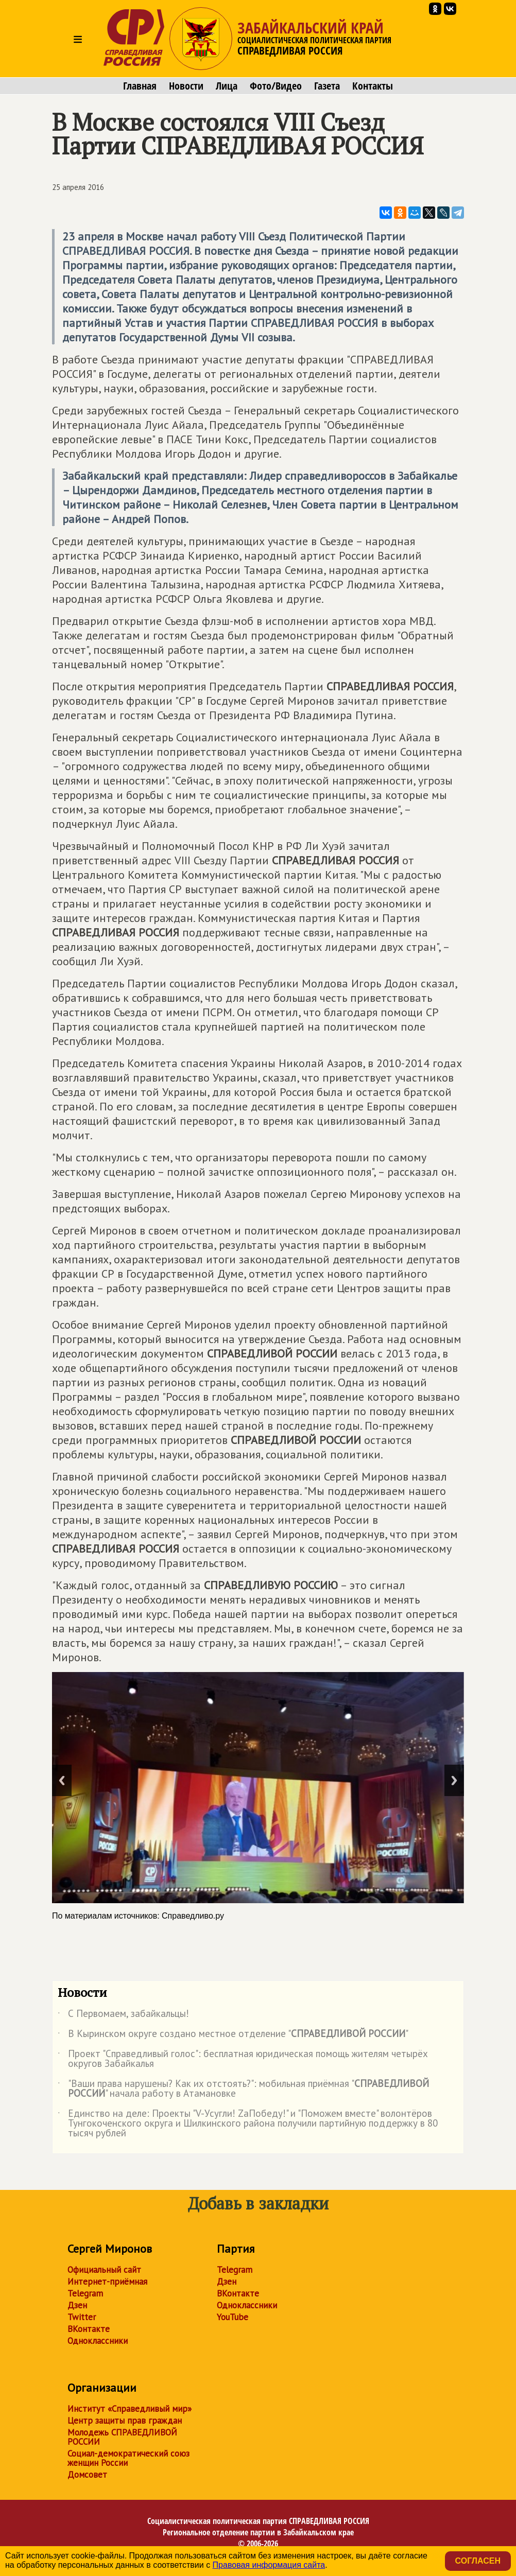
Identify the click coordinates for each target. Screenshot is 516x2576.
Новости (186, 86)
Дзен (77, 2305)
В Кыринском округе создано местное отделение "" (233, 2035)
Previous (62, 1780)
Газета (327, 86)
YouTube (232, 2317)
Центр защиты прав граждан (124, 2420)
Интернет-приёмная (107, 2281)
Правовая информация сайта (269, 2565)
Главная (140, 86)
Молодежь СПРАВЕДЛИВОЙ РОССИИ (122, 2437)
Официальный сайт (104, 2269)
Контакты (372, 86)
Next (454, 1780)
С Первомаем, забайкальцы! (123, 2015)
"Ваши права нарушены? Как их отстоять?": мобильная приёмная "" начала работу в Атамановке (243, 2089)
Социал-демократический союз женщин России (128, 2458)
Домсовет (87, 2474)
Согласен (478, 2560)
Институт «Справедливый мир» (129, 2408)
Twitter (81, 2317)
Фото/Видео (276, 86)
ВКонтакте (88, 2329)
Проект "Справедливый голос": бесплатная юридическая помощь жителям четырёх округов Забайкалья (243, 2059)
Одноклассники (97, 2340)
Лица (226, 86)
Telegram (85, 2293)
